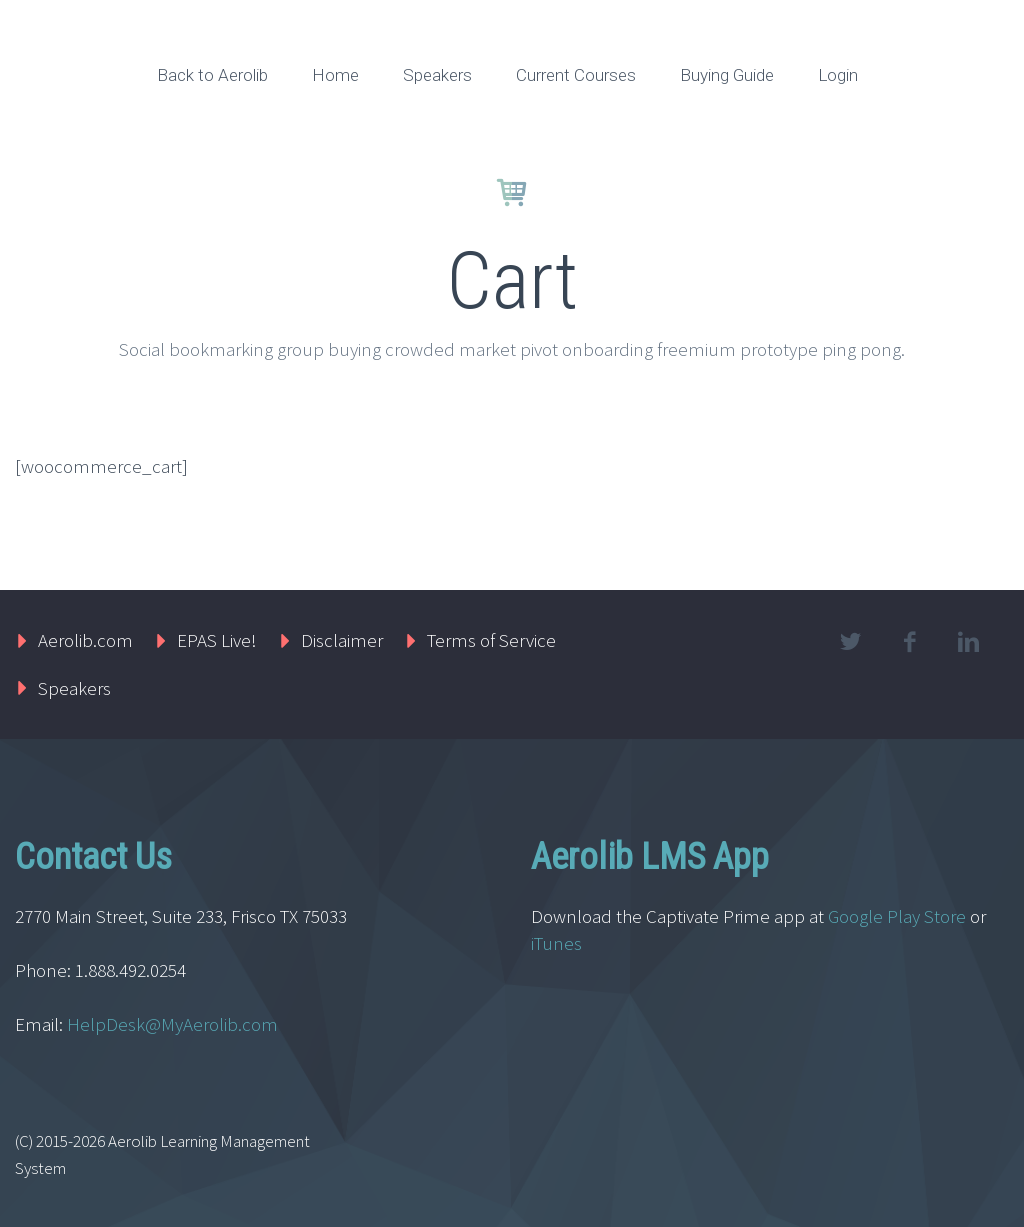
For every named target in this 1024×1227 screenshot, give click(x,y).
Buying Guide (727, 75)
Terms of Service (491, 640)
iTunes (558, 943)
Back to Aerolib (212, 75)
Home (335, 75)
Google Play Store (897, 916)
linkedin (969, 642)
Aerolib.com (85, 640)
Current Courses (576, 75)
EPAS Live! (217, 640)
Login (838, 75)
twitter (851, 642)
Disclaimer (342, 640)
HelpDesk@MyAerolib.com (172, 1024)
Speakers (437, 75)
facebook (910, 642)
